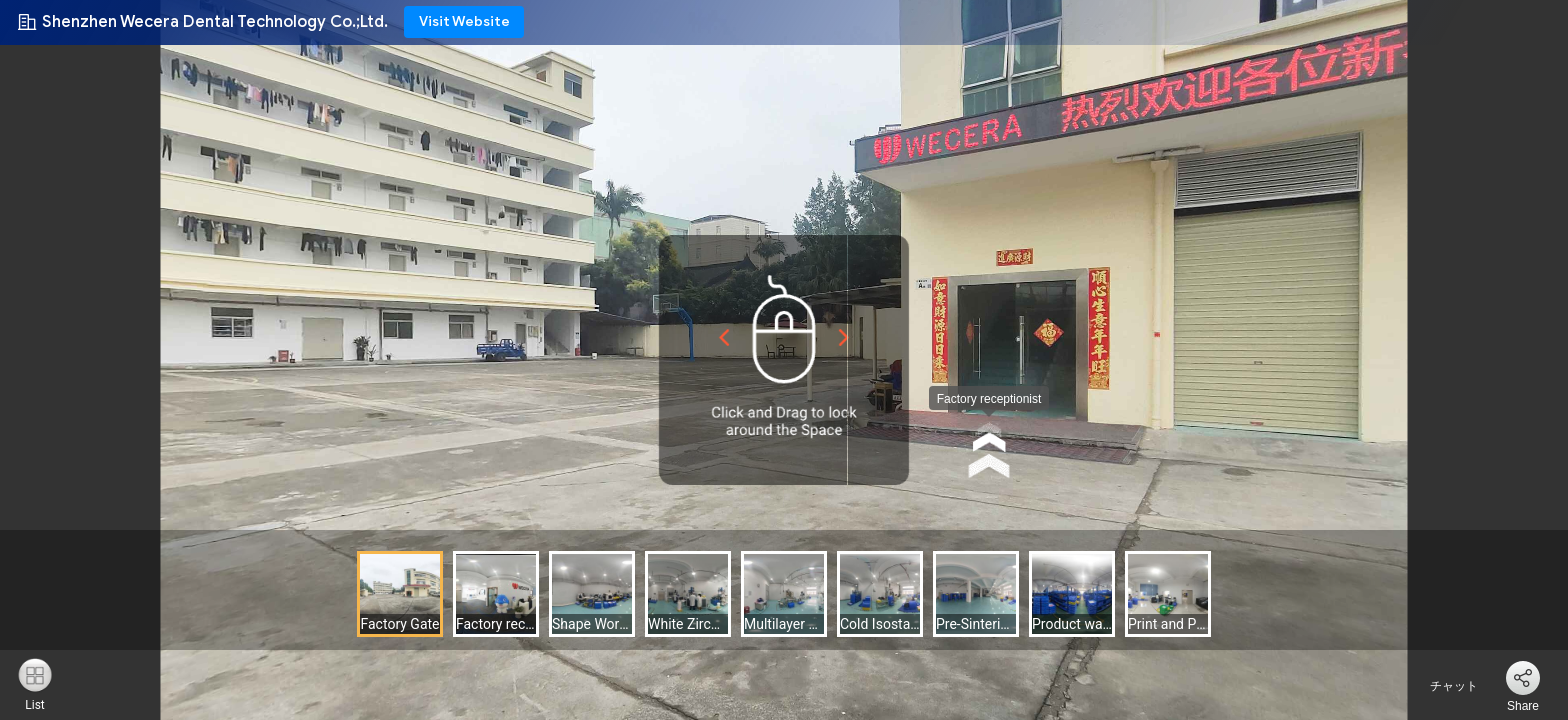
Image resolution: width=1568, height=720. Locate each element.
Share (1523, 706)
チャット (1442, 686)
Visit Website (464, 21)
